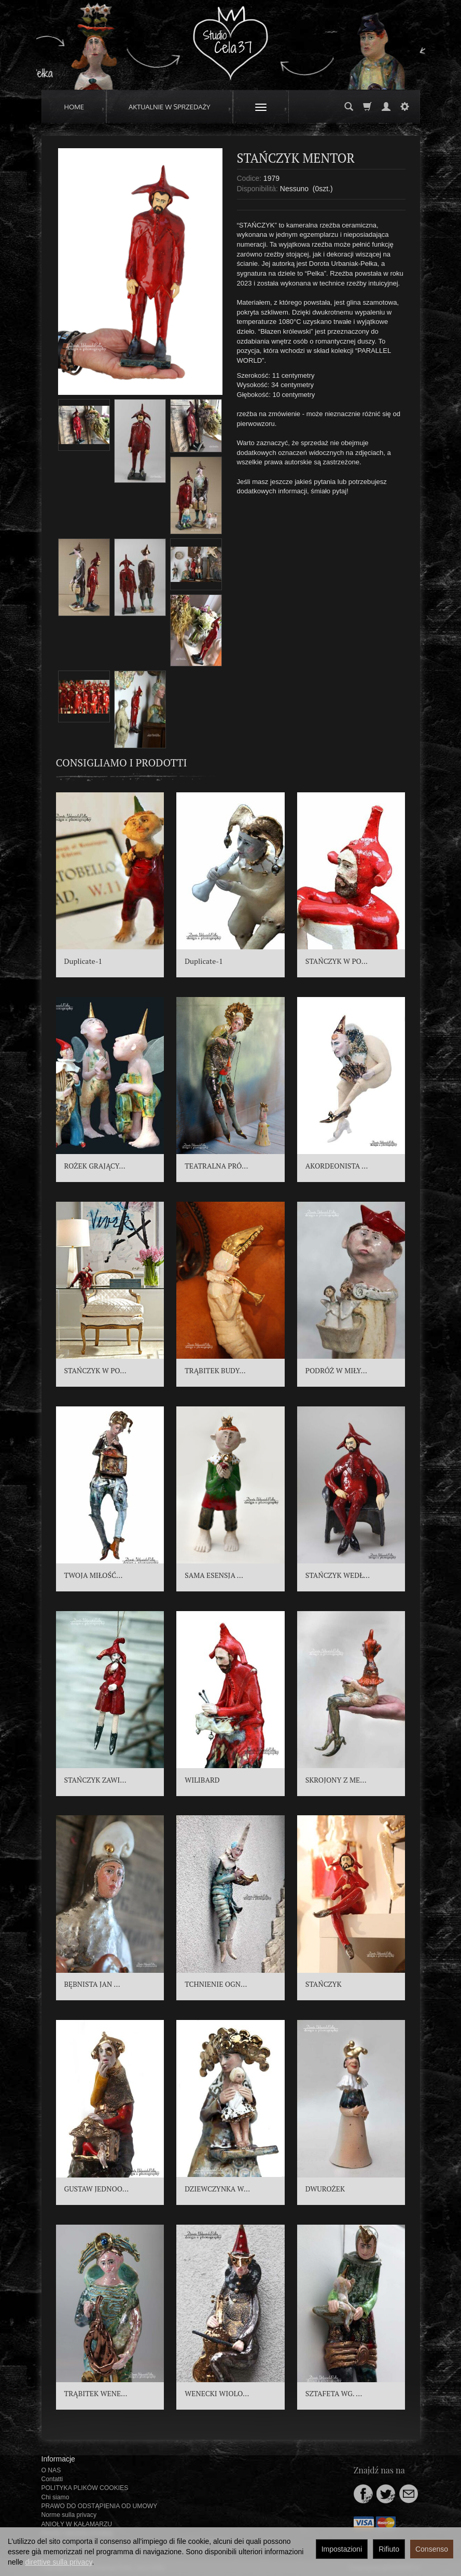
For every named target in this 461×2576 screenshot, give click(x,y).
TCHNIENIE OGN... (216, 1984)
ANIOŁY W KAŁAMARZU (77, 2524)
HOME (74, 107)
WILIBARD (202, 1780)
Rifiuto (389, 2549)
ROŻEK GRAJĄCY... (94, 1166)
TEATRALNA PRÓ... (216, 1166)
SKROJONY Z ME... (336, 1780)
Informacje (58, 2459)
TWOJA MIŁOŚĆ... (93, 1575)
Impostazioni (342, 2549)
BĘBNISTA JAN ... (92, 1984)
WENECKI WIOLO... (217, 2393)
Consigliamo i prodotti (121, 763)
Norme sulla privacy (68, 2514)
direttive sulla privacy (58, 2562)
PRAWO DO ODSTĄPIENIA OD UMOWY (99, 2506)
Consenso (431, 2549)
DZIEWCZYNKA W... (217, 2189)
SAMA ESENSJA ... (214, 1575)
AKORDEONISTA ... (336, 1166)
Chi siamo (55, 2497)
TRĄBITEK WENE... (96, 2393)
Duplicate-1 (83, 961)
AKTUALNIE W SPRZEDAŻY (170, 107)
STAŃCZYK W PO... (336, 961)
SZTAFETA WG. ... (333, 2393)
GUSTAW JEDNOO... (96, 2189)
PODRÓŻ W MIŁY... (336, 1370)
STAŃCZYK (323, 1984)
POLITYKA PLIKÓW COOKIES (85, 2488)
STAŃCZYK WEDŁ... (337, 1575)
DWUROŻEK (325, 2189)
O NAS (51, 2470)
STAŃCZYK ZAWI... (95, 1780)
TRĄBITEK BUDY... (215, 1370)
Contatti (52, 2479)
